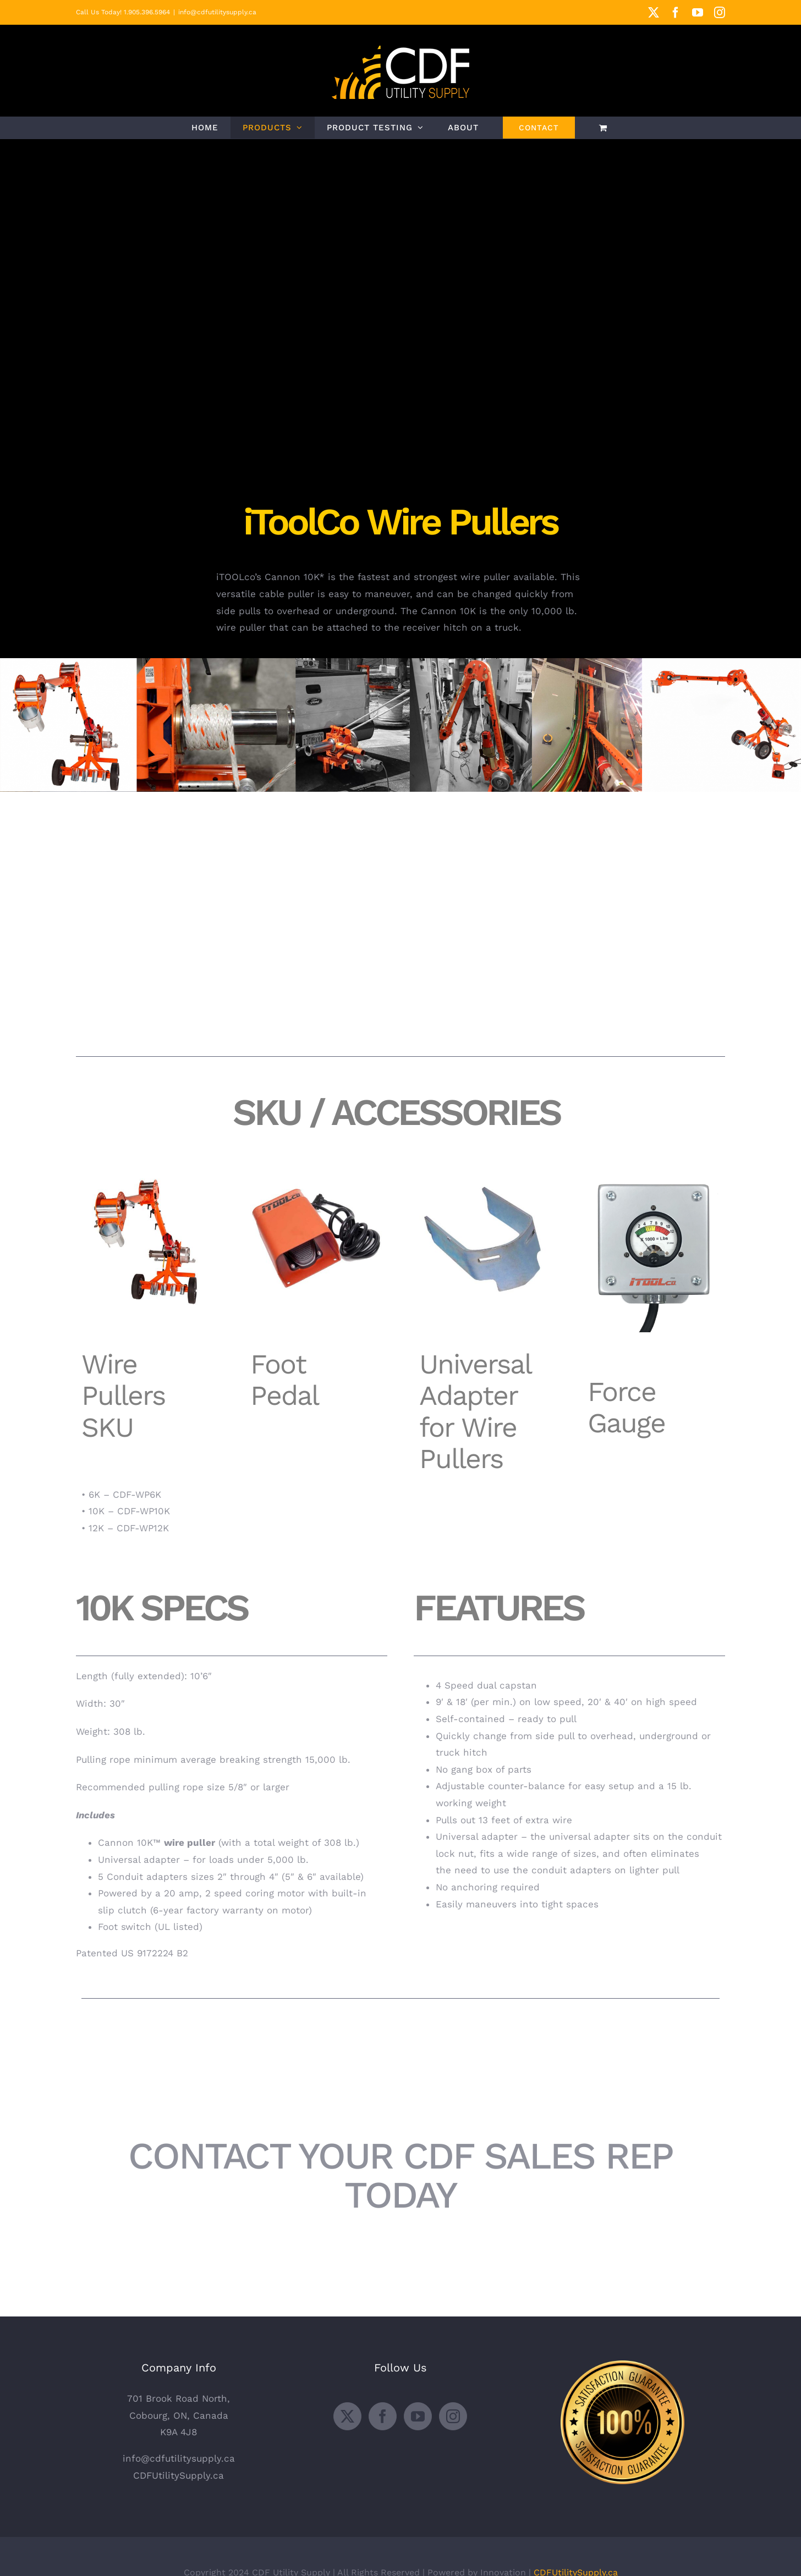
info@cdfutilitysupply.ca (217, 12)
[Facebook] (383, 2416)
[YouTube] (418, 2416)
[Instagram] (453, 2416)
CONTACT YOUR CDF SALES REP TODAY (400, 2175)
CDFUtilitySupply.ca (178, 2475)
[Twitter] (347, 2416)
